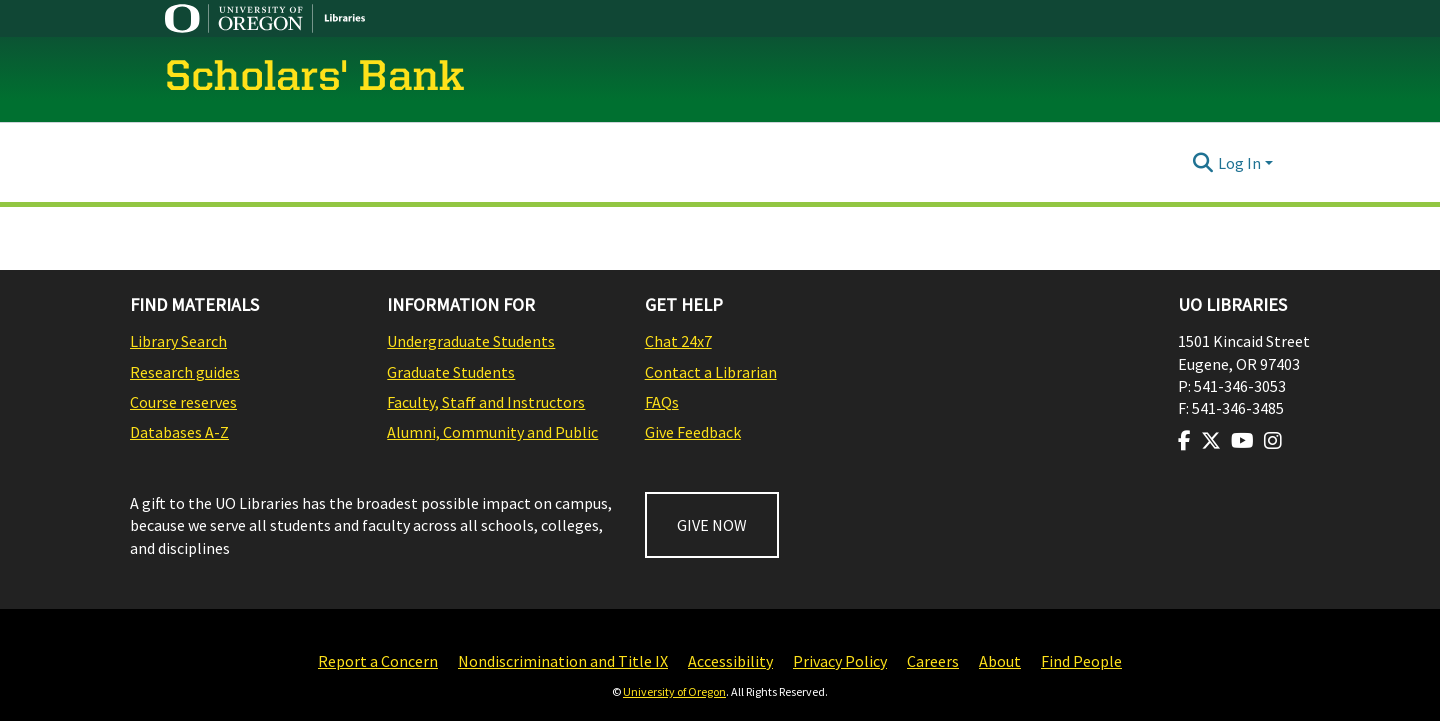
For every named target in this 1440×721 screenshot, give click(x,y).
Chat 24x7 (678, 341)
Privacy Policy (840, 661)
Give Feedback (693, 432)
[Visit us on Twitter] (1211, 441)
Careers (933, 661)
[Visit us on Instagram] (1273, 441)
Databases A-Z (179, 432)
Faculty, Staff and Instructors (486, 402)
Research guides (185, 372)
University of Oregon (674, 691)
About (1000, 661)
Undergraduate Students (471, 341)
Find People (1081, 661)
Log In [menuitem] (1239, 163)
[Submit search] (1203, 163)
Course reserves (183, 402)
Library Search (178, 341)
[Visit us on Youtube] (1242, 441)
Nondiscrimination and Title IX (563, 661)
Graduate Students (451, 372)
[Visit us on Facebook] (1184, 441)
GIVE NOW (712, 525)
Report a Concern (378, 661)
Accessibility (730, 661)
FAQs (662, 402)
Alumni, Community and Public (492, 432)
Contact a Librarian (711, 372)
